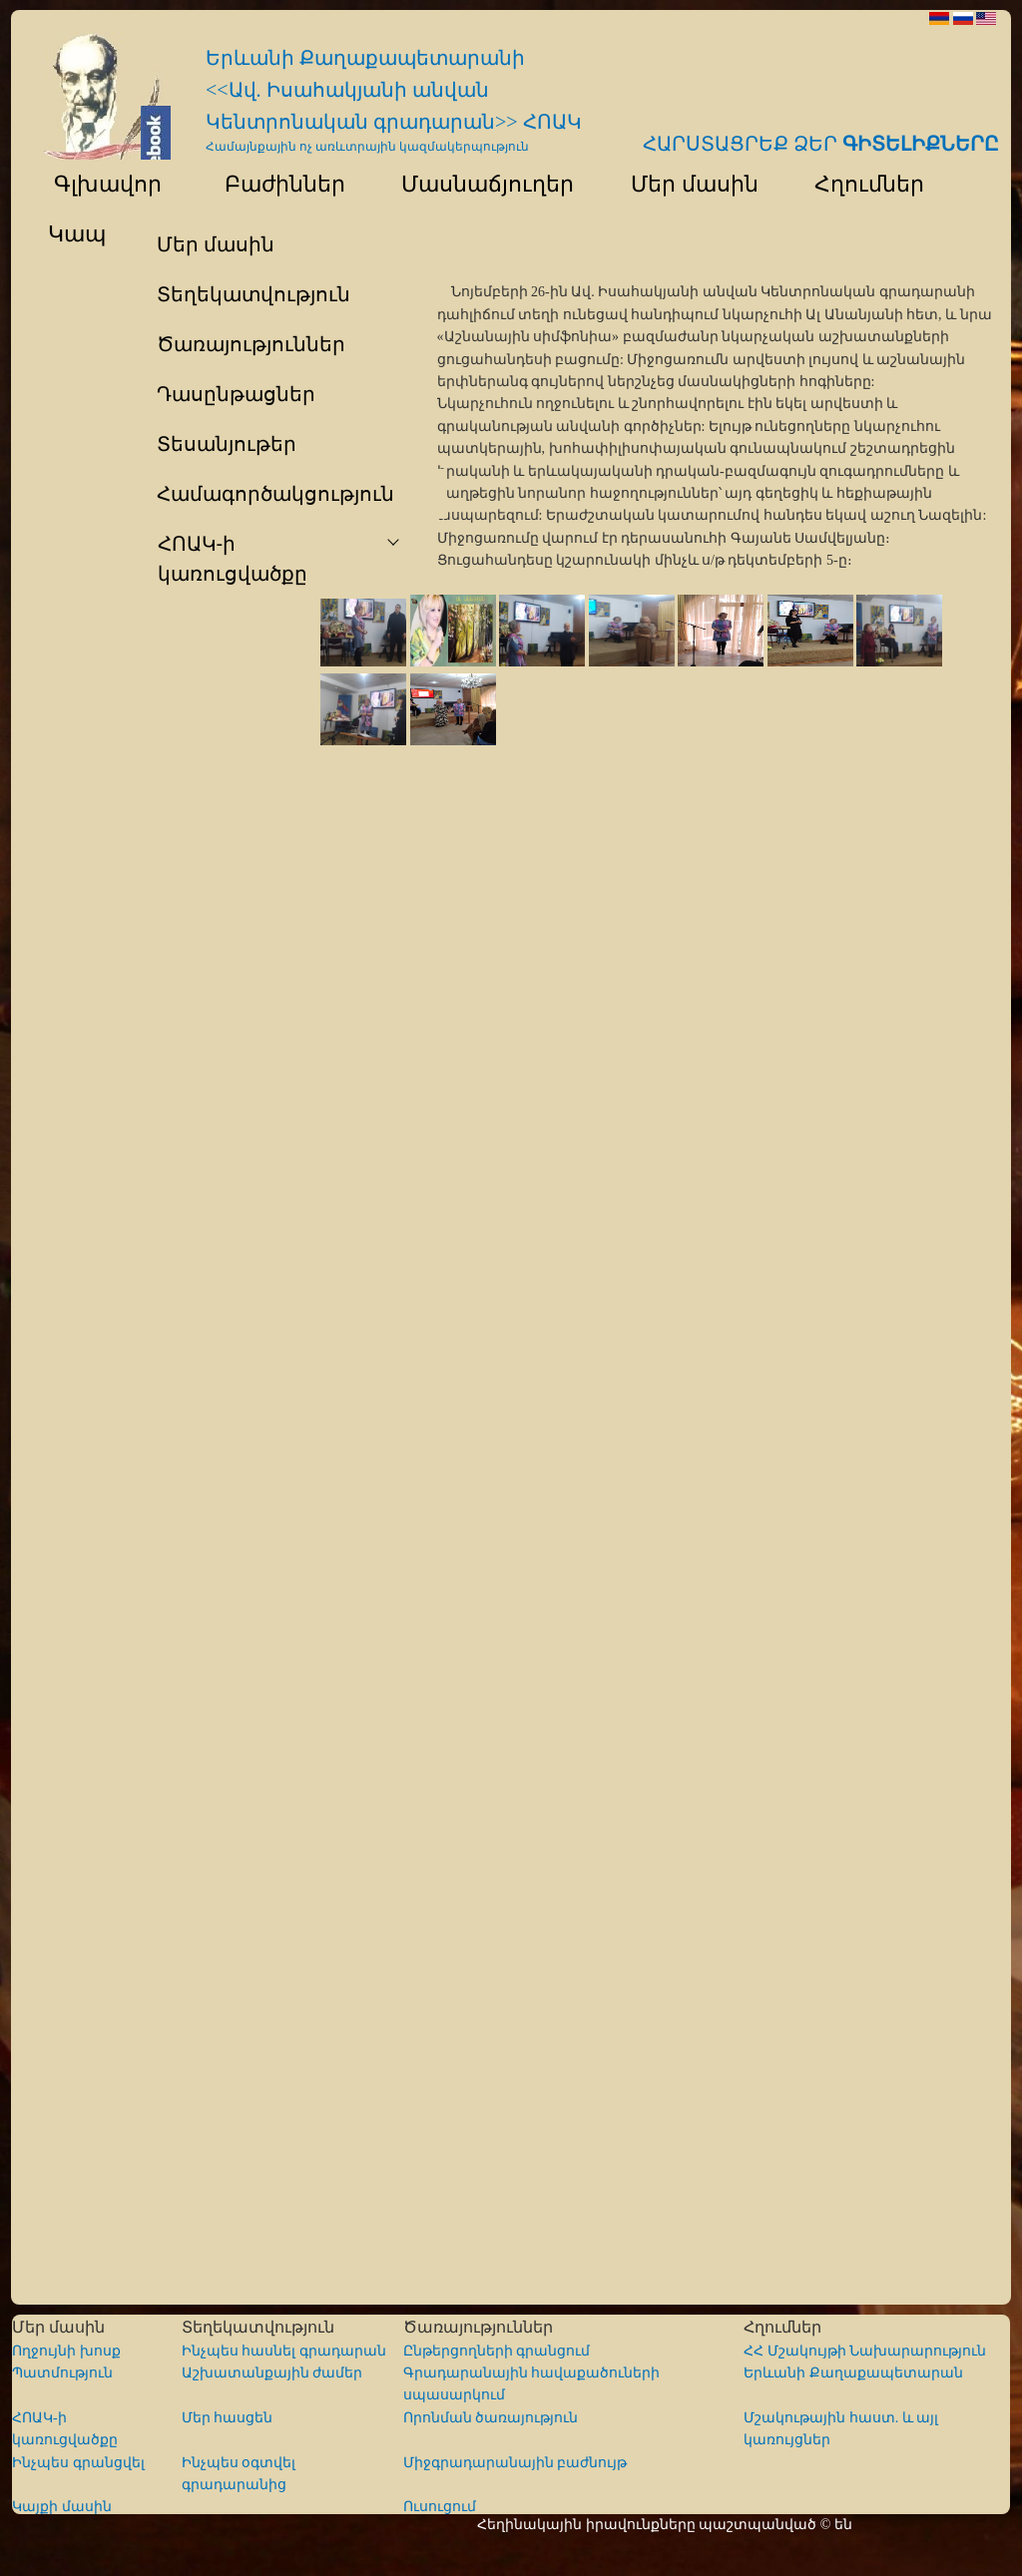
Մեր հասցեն (227, 2417)
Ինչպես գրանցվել (78, 2462)
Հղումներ (860, 184)
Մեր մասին (685, 184)
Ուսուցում (439, 2506)
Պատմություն (62, 2372)
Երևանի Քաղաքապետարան (853, 2372)
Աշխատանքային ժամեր (272, 2372)
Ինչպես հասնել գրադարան (284, 2351)
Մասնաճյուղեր (478, 184)
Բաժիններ (272, 184)
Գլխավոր (96, 184)
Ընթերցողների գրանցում (497, 2351)
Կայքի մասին (62, 2506)
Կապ (74, 233)
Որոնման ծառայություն (491, 2417)
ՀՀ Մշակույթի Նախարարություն (865, 2351)
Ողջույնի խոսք (66, 2351)
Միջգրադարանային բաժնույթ (515, 2462)
